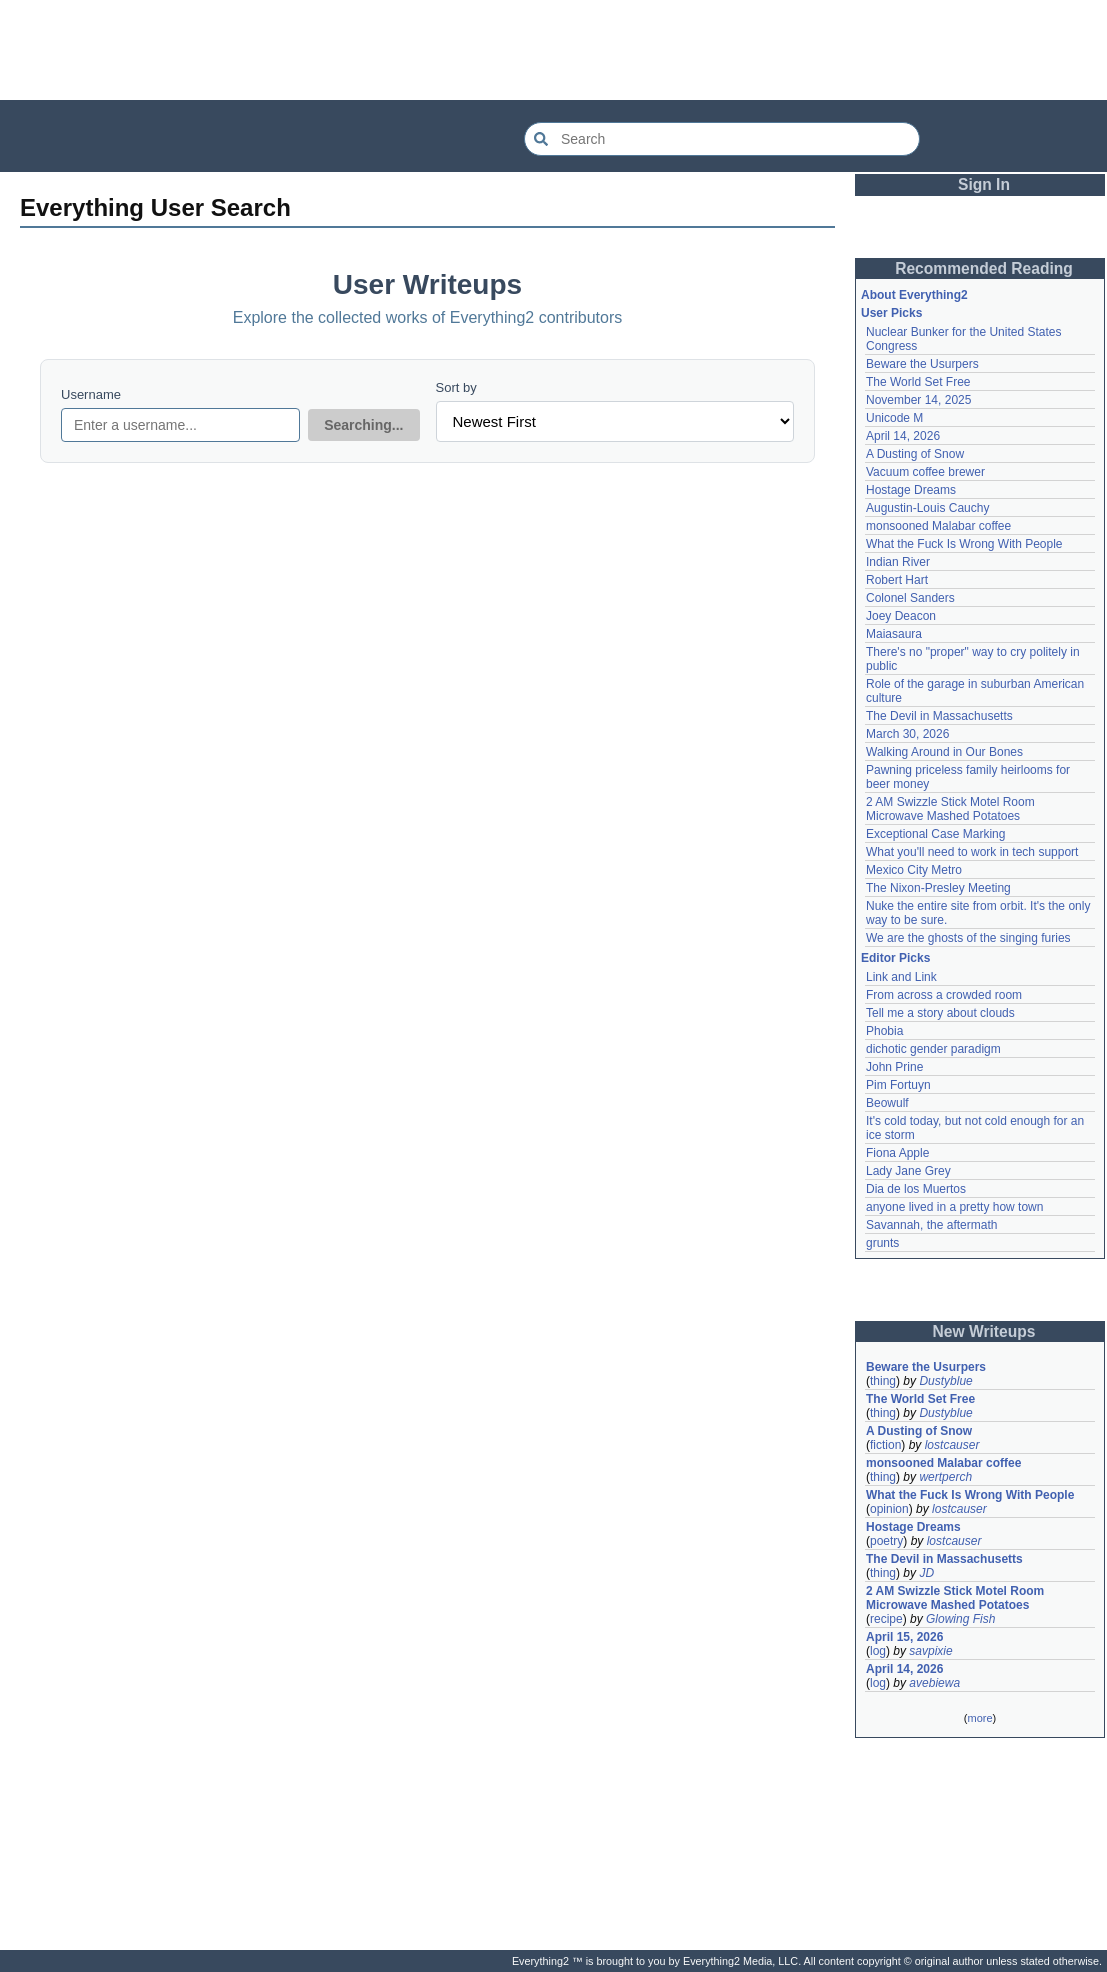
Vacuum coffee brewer (925, 472)
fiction (885, 1445)
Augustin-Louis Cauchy (927, 508)
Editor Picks (895, 958)
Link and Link (901, 977)
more (979, 1718)
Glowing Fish (960, 1619)
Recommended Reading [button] (984, 268)
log (878, 1651)
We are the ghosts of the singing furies (968, 938)
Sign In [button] (984, 184)
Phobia (884, 1031)
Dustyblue (945, 1381)
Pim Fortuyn (898, 1085)
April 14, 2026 (903, 436)
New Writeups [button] (984, 1331)
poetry (886, 1541)
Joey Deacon (901, 616)
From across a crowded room (944, 995)
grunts (882, 1243)
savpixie (930, 1651)
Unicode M (894, 418)
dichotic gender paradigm (933, 1049)
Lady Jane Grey (908, 1171)
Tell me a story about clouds (940, 1013)
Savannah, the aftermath (931, 1225)
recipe (886, 1619)
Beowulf (887, 1103)
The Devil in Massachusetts (939, 716)
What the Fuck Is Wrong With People (964, 544)
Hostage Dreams (911, 490)
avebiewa (934, 1683)
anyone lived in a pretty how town (954, 1207)
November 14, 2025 (918, 400)
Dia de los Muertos (916, 1189)
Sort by (456, 387)
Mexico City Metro (914, 870)
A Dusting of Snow (915, 454)
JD (926, 1573)
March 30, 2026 (907, 734)
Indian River (898, 562)
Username (91, 394)
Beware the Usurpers (922, 364)
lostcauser (952, 1445)
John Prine (894, 1067)
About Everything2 (914, 295)
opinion (889, 1509)
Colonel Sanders (910, 598)
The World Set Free (918, 382)
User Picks (891, 313)
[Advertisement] (554, 50)
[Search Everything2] (722, 139)
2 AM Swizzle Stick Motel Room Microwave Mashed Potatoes (950, 809)
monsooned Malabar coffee (938, 526)
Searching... (363, 425)
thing (883, 1381)
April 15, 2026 (904, 1637)
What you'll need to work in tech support (972, 852)
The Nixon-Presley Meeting (938, 888)
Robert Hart (897, 580)
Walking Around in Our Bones (944, 752)
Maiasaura (894, 634)
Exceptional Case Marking (935, 834)
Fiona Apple (897, 1153)
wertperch (945, 1477)
